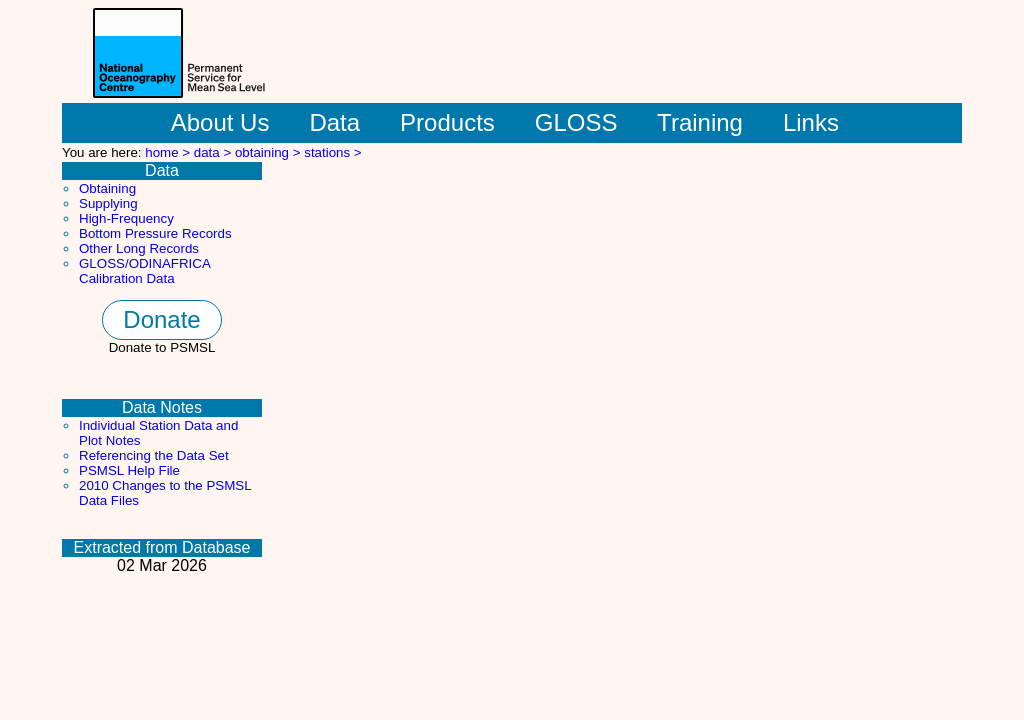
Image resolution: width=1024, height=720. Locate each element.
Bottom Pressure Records (155, 233)
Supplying (108, 203)
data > (214, 152)
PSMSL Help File (129, 470)
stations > (332, 152)
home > (169, 152)
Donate (161, 319)
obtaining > (269, 152)
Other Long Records (139, 248)
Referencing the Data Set (154, 455)
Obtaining (107, 188)
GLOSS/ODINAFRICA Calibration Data (144, 271)
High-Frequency (126, 218)
